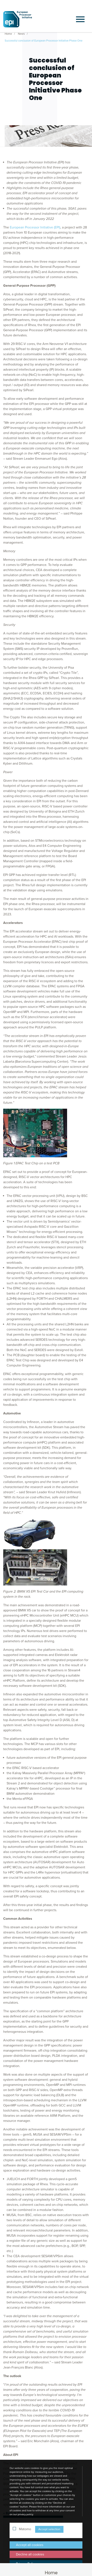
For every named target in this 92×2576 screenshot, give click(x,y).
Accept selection (49, 2529)
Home (8, 34)
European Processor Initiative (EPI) (35, 227)
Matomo (22, 2529)
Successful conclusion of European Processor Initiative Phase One (43, 40)
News (21, 34)
